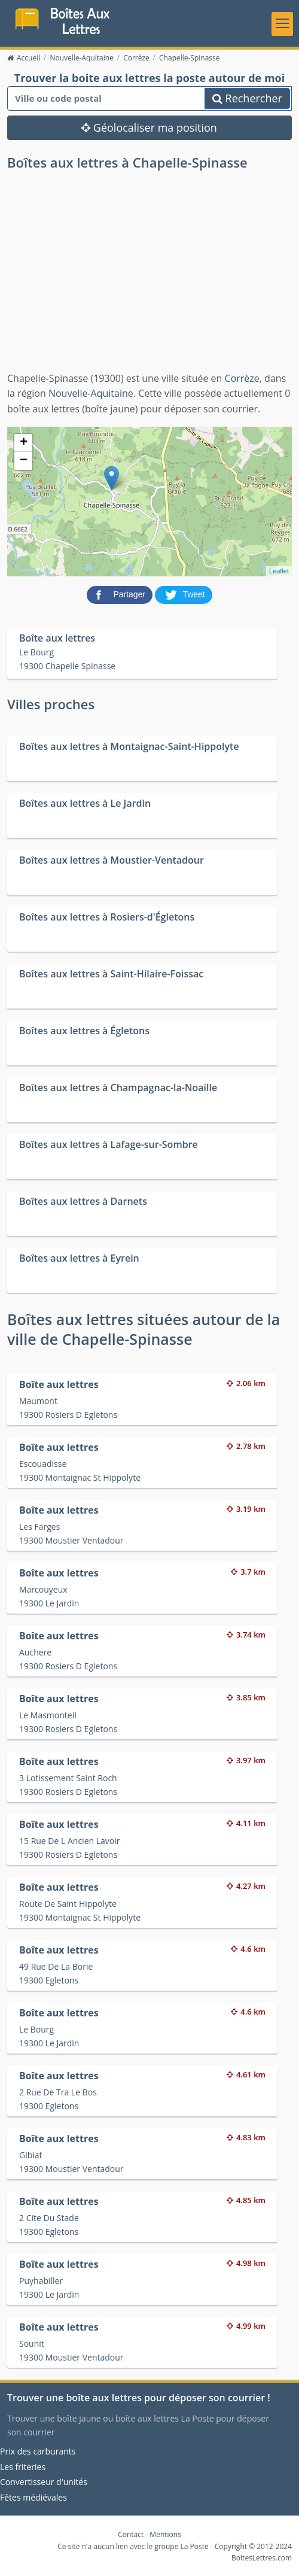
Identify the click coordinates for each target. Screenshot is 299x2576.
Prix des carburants (38, 2451)
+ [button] (24, 443)
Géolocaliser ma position (149, 128)
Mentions (165, 2535)
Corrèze (242, 378)
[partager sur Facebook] (121, 593)
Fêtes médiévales (33, 2497)
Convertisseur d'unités (43, 2481)
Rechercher (247, 99)
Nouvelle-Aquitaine (90, 393)
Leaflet (279, 571)
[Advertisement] (149, 281)
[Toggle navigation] (282, 24)
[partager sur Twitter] (183, 593)
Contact (131, 2535)
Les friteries (22, 2466)
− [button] (24, 461)
